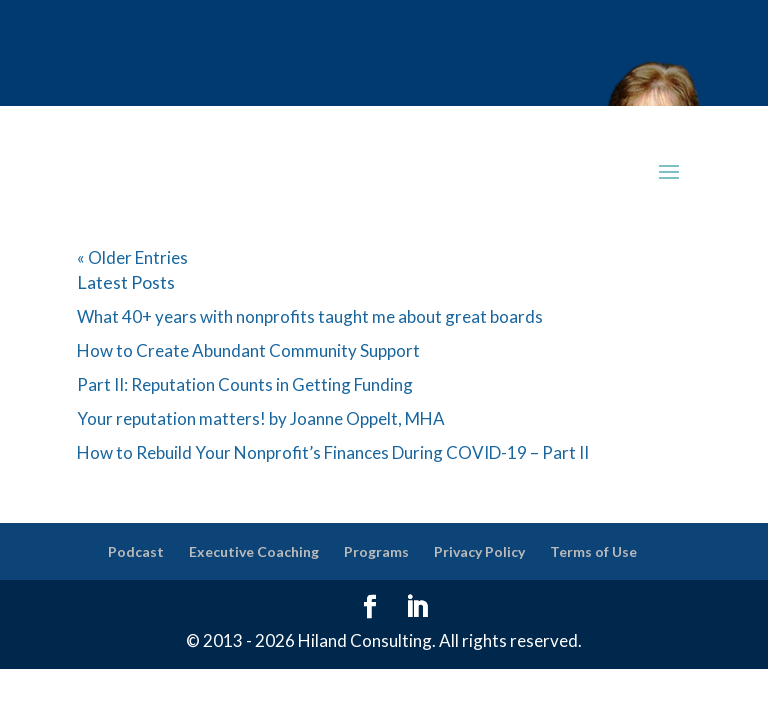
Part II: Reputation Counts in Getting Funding (245, 384)
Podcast (136, 551)
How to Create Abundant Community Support (248, 350)
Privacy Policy (479, 551)
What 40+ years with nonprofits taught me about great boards (310, 316)
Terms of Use (593, 551)
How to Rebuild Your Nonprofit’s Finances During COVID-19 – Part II (333, 452)
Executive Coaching (254, 551)
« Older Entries (132, 257)
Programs (376, 551)
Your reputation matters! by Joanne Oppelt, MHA (261, 418)
